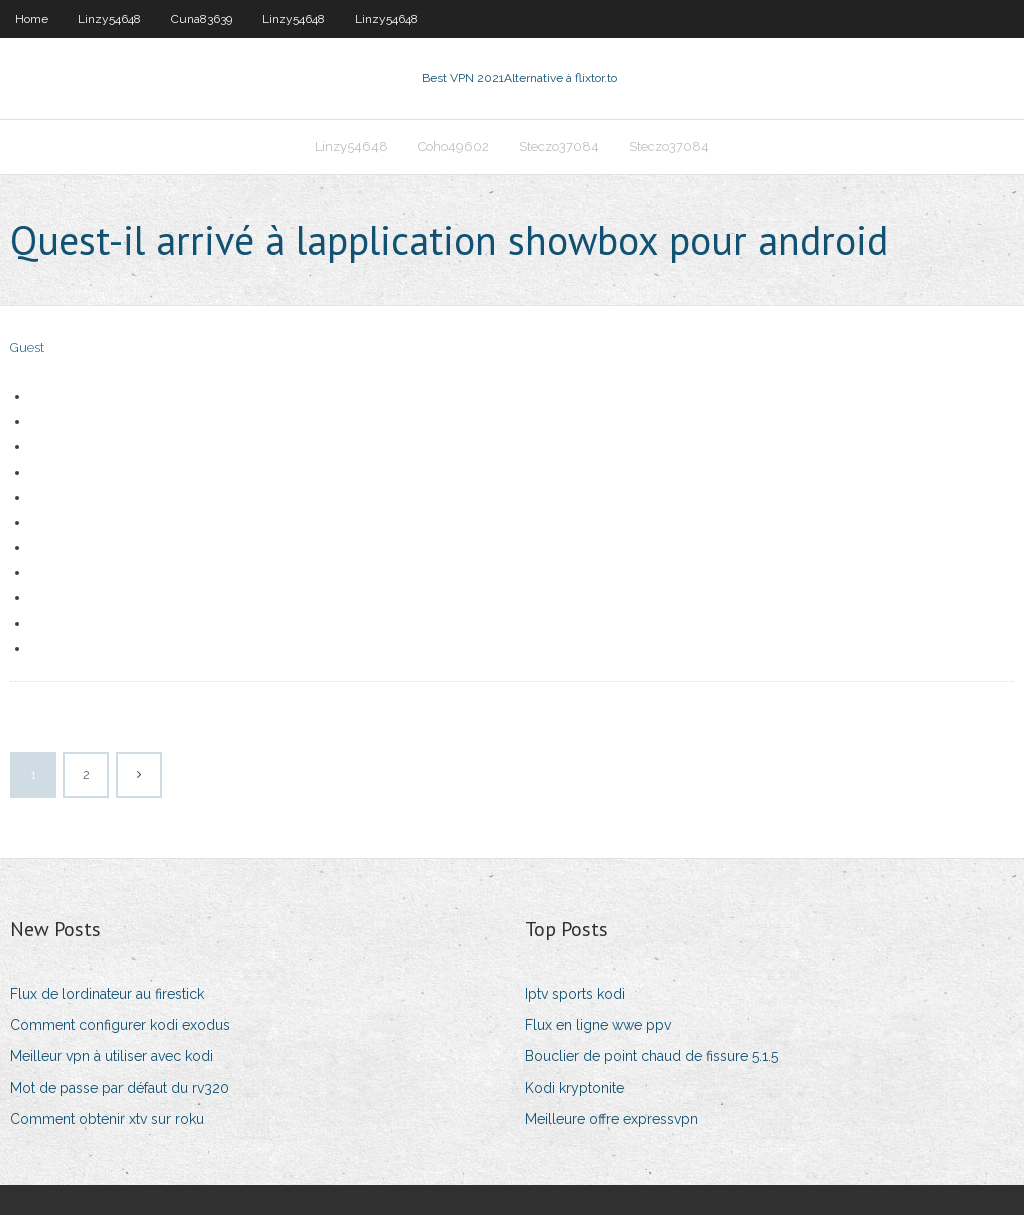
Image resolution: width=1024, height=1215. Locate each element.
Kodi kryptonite (574, 1088)
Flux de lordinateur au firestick (107, 994)
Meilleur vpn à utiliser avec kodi (111, 1056)
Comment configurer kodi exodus (120, 1025)
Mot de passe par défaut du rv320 (119, 1088)
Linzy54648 (109, 19)
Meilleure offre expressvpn (611, 1119)
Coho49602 (453, 146)
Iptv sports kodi (575, 994)
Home (31, 19)
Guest (27, 347)
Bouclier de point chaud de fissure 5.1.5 (651, 1056)
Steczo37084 (559, 146)
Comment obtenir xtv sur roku (107, 1119)
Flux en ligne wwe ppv (598, 1025)
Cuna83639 (201, 19)
